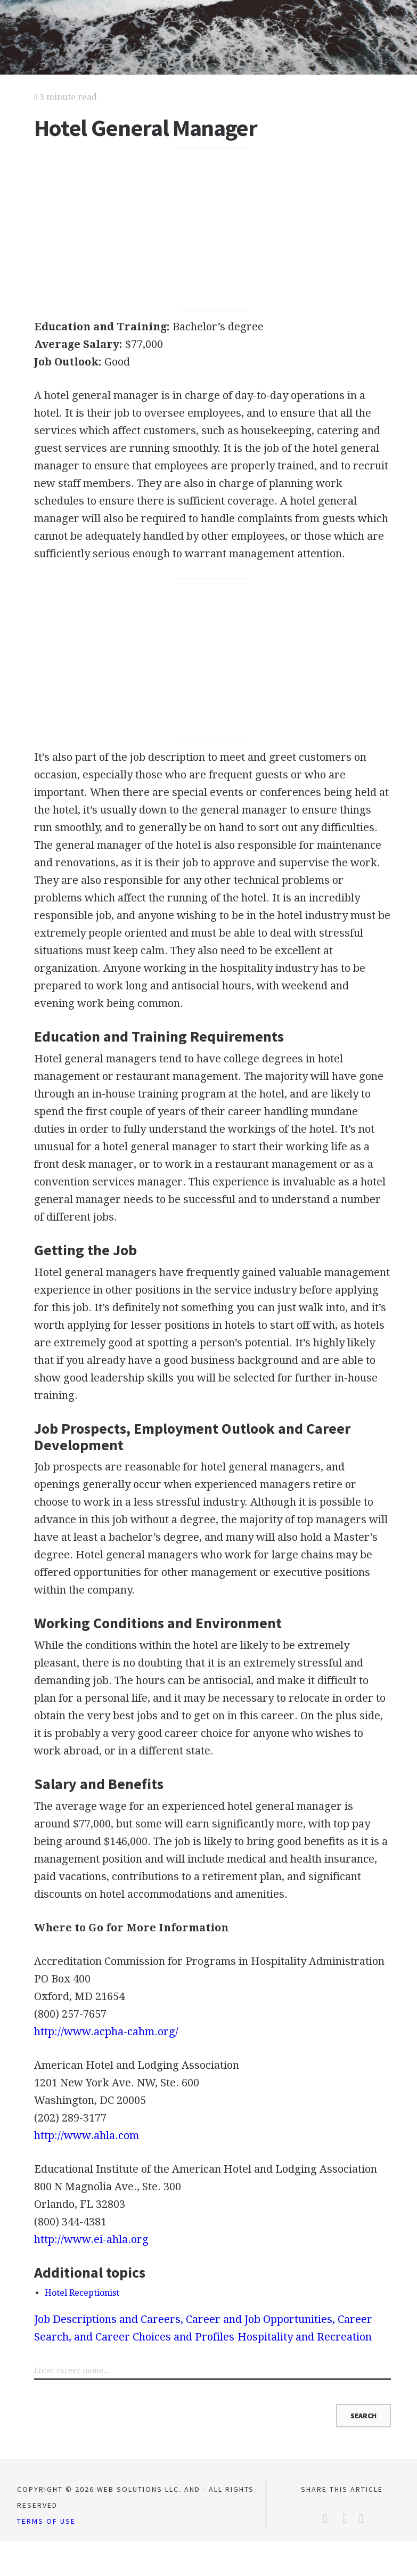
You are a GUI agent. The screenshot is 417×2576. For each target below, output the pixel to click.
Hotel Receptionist (82, 2293)
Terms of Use (46, 2521)
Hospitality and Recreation (305, 2336)
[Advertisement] (212, 229)
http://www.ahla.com (86, 2135)
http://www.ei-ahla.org (91, 2239)
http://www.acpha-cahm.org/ (106, 2031)
